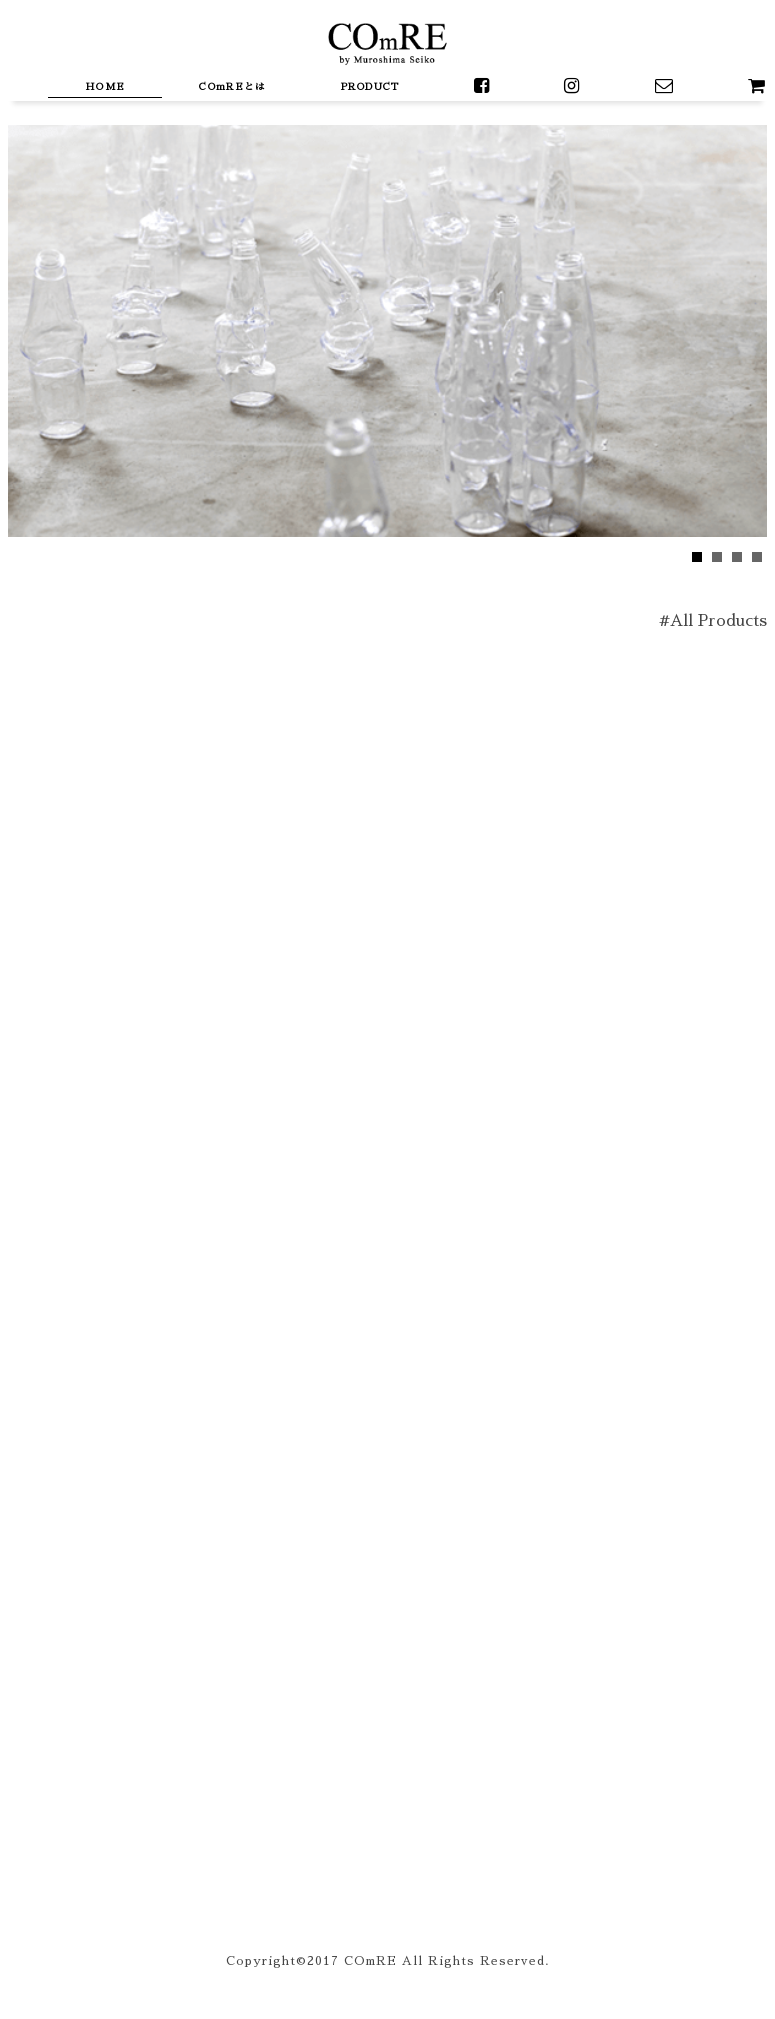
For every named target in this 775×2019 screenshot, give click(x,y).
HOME (105, 87)
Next (24, 323)
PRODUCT (370, 87)
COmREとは (232, 87)
